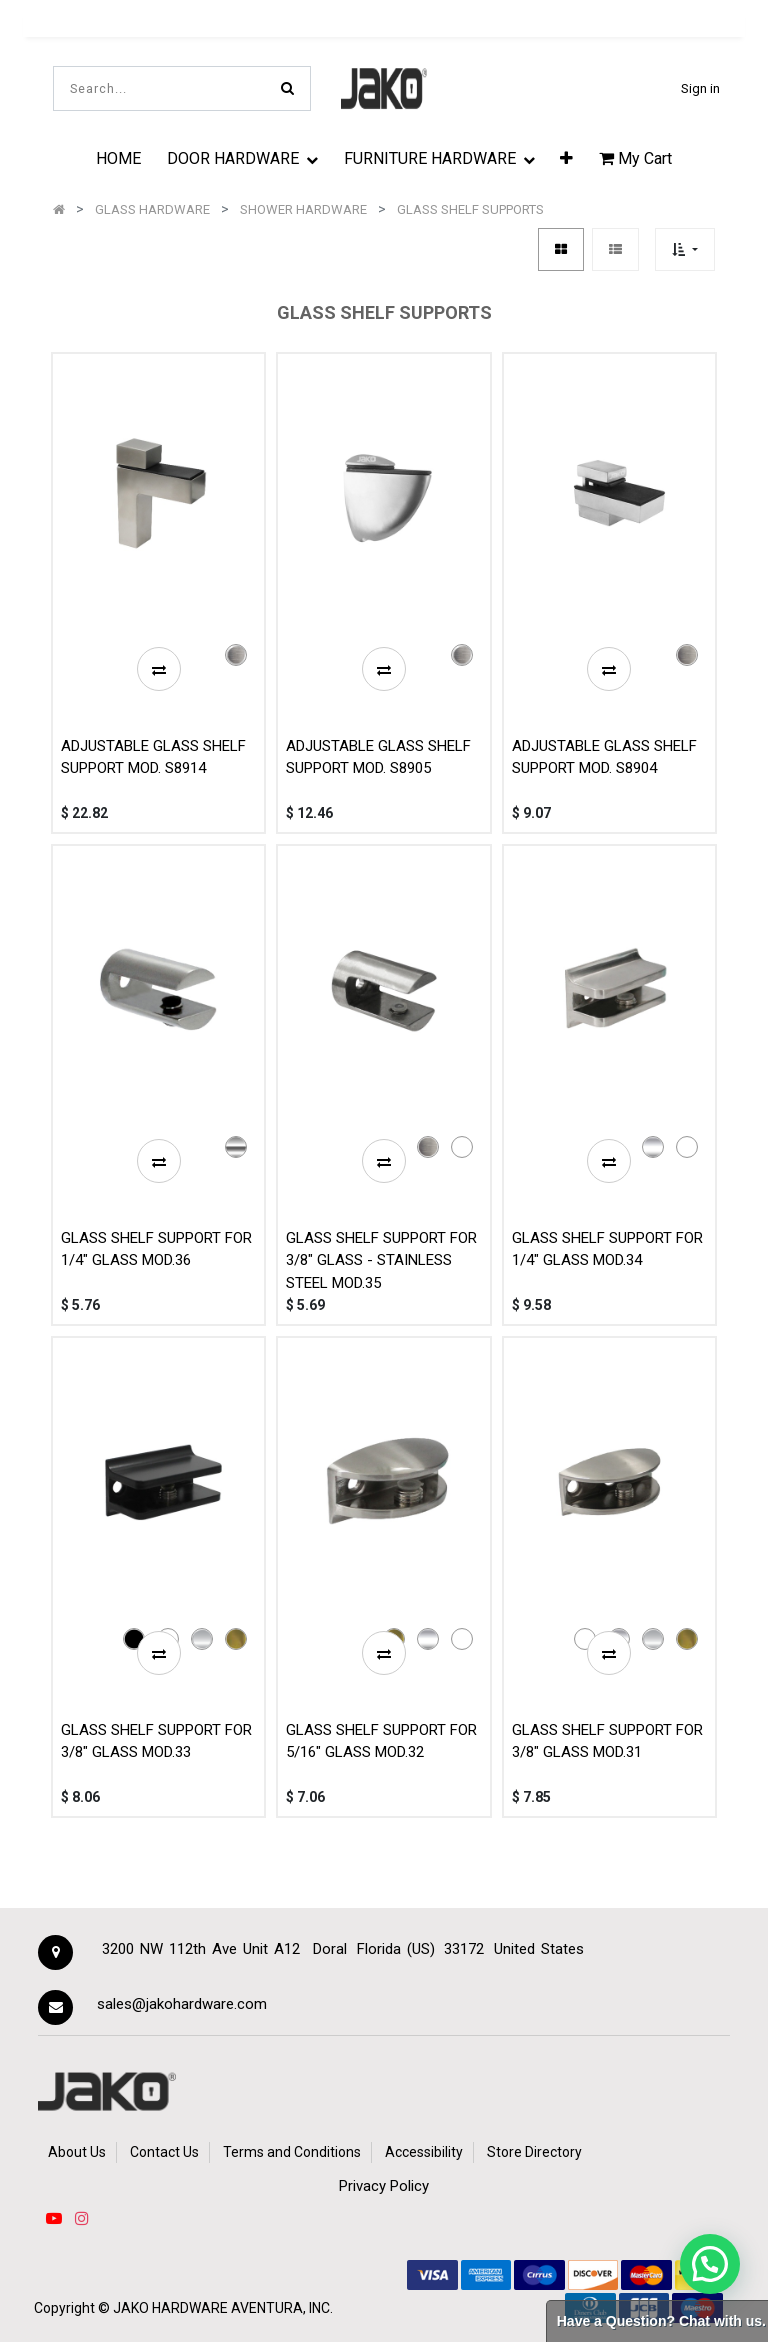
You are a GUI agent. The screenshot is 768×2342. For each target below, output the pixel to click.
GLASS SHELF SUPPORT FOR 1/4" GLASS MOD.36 (156, 1249)
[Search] (287, 88)
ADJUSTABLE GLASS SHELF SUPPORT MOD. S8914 (153, 757)
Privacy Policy (384, 2186)
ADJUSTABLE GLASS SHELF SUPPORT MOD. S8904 (604, 757)
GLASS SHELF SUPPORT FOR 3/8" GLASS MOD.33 (156, 1741)
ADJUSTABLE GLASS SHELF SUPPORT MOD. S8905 (378, 757)
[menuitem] (118, 158)
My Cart (635, 158)
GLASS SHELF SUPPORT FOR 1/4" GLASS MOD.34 (607, 1249)
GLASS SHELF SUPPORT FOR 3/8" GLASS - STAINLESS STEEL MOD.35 (381, 1260)
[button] (566, 158)
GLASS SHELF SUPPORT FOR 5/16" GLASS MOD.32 (381, 1741)
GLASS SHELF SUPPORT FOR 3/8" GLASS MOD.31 (607, 1741)
